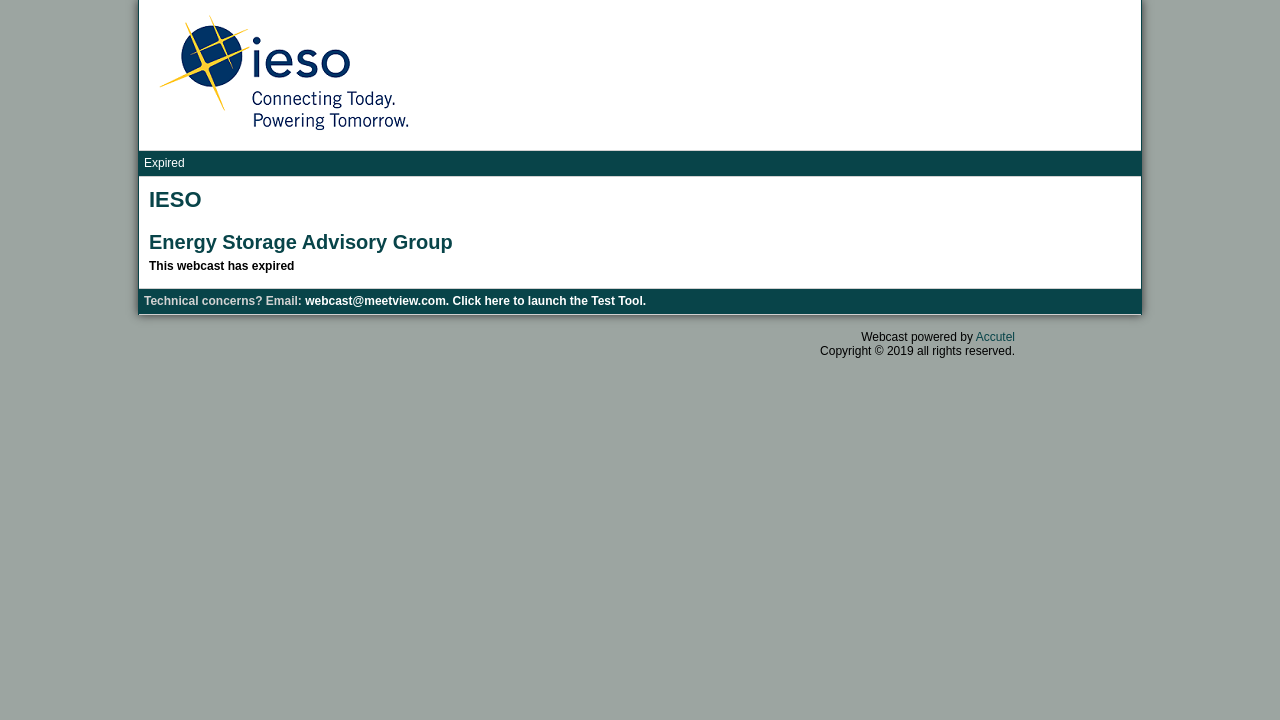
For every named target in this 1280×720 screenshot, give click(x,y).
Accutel (995, 337)
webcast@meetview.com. (378, 301)
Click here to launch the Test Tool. (550, 301)
